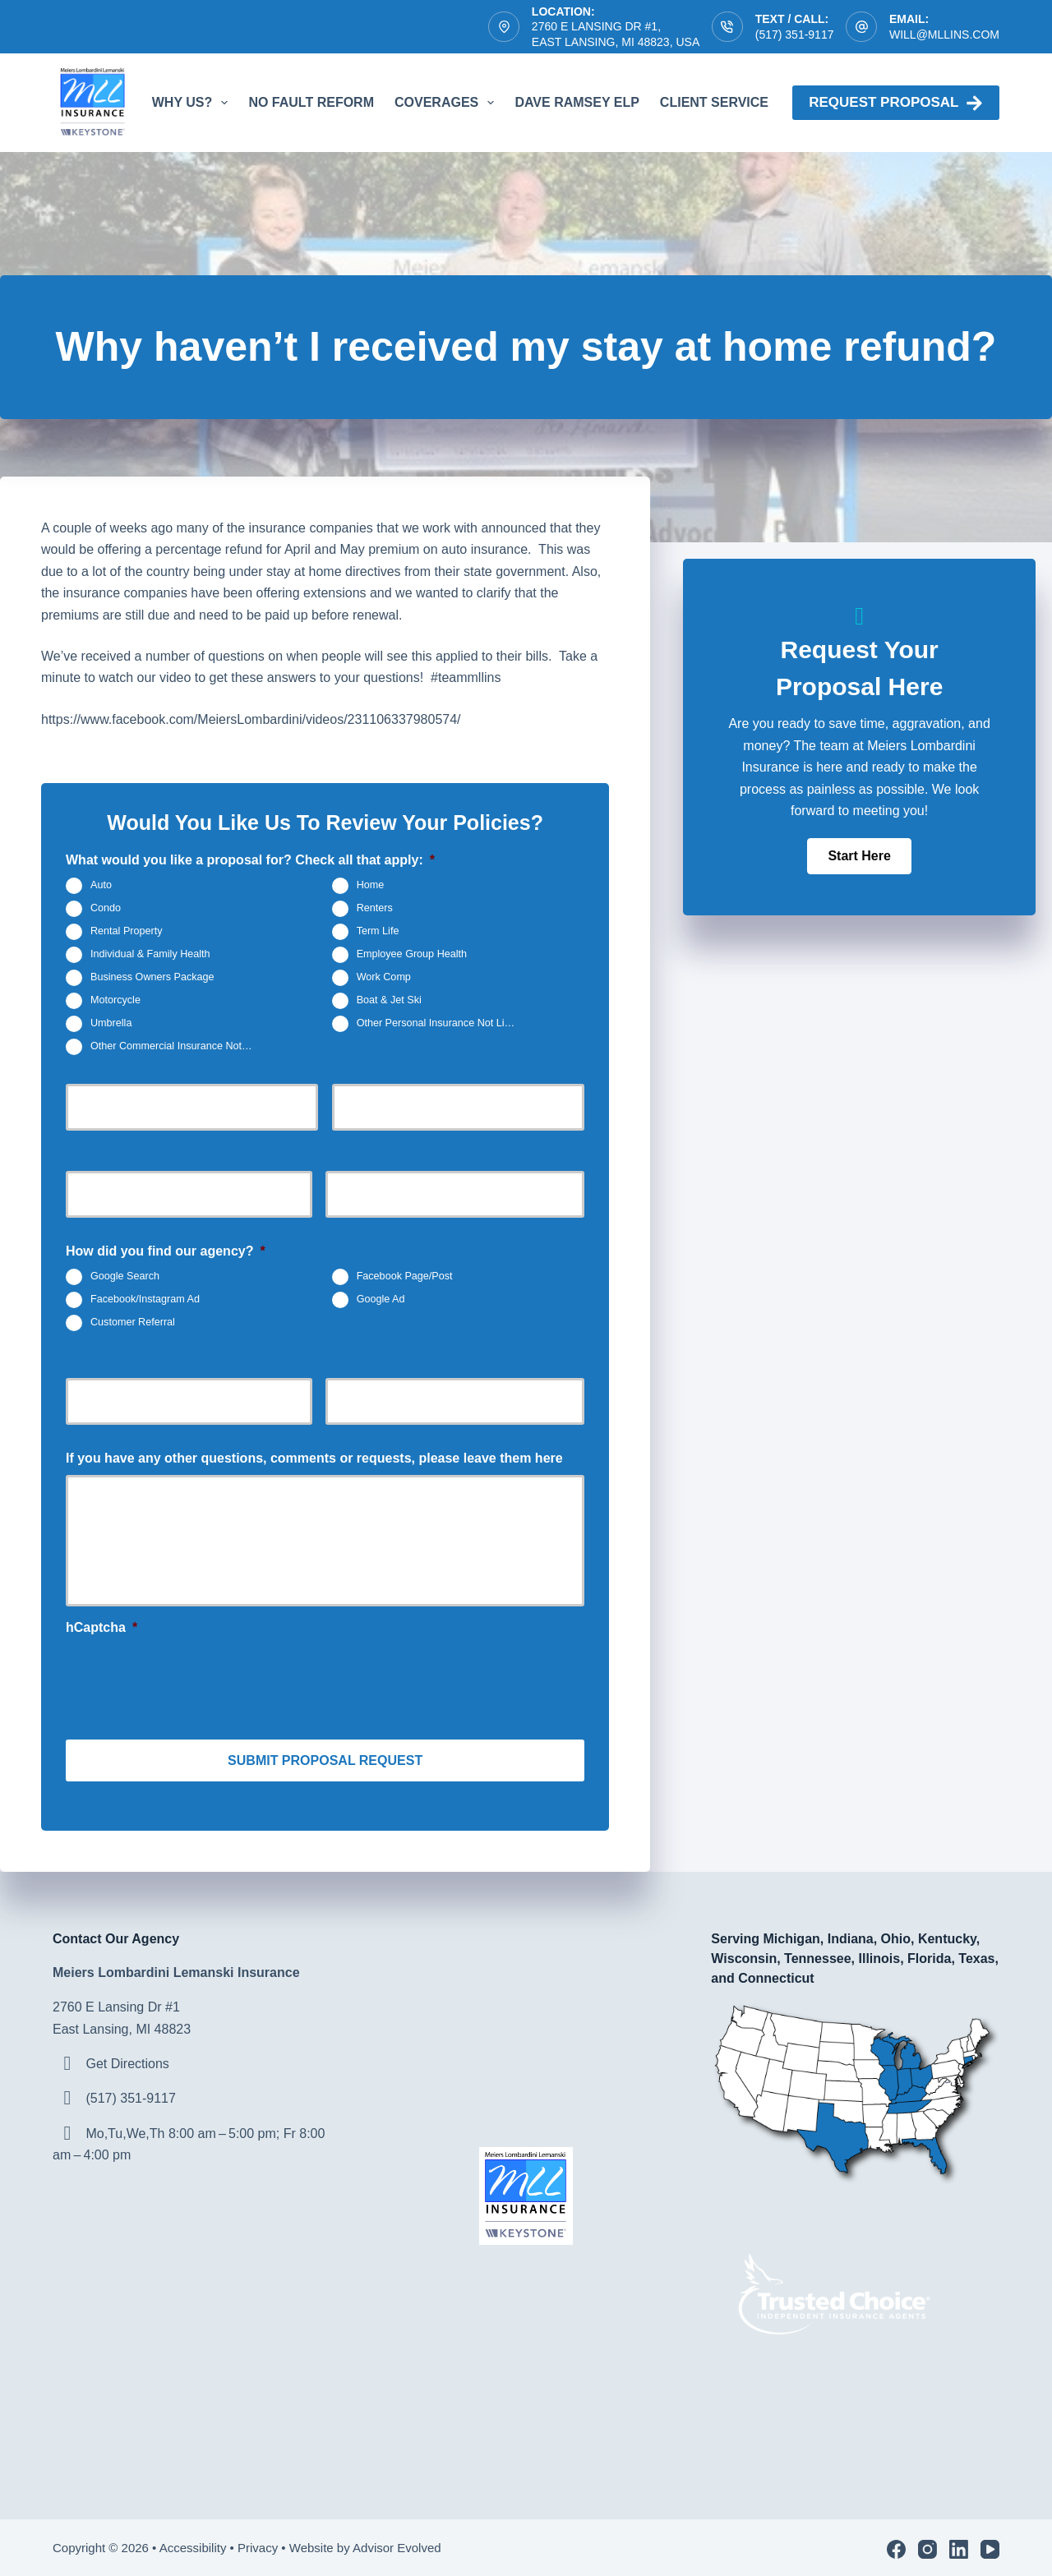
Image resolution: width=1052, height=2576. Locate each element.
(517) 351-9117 (794, 34)
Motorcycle (115, 1000)
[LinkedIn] (958, 2546)
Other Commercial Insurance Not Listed (177, 1046)
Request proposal (896, 103)
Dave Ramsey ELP (576, 102)
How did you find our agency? (165, 1251)
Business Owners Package (152, 977)
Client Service (725, 103)
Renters (375, 908)
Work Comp (384, 977)
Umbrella (111, 1023)
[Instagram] (927, 2546)
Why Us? (193, 103)
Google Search (124, 1276)
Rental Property (126, 931)
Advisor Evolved (399, 2544)
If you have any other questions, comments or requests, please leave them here (314, 1458)
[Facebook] (896, 2546)
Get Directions (126, 2060)
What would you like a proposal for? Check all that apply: (250, 860)
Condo (105, 908)
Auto (101, 885)
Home (371, 885)
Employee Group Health (412, 954)
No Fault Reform (311, 102)
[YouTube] (989, 2546)
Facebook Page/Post (405, 1276)
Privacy (258, 2544)
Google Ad (381, 1299)
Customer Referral (132, 1322)
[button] (859, 856)
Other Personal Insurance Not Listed (440, 1023)
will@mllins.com (944, 34)
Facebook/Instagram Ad (145, 1299)
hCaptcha (101, 1627)
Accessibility (193, 2544)
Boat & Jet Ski (389, 1000)
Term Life (378, 931)
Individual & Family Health (150, 954)
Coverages (447, 103)
